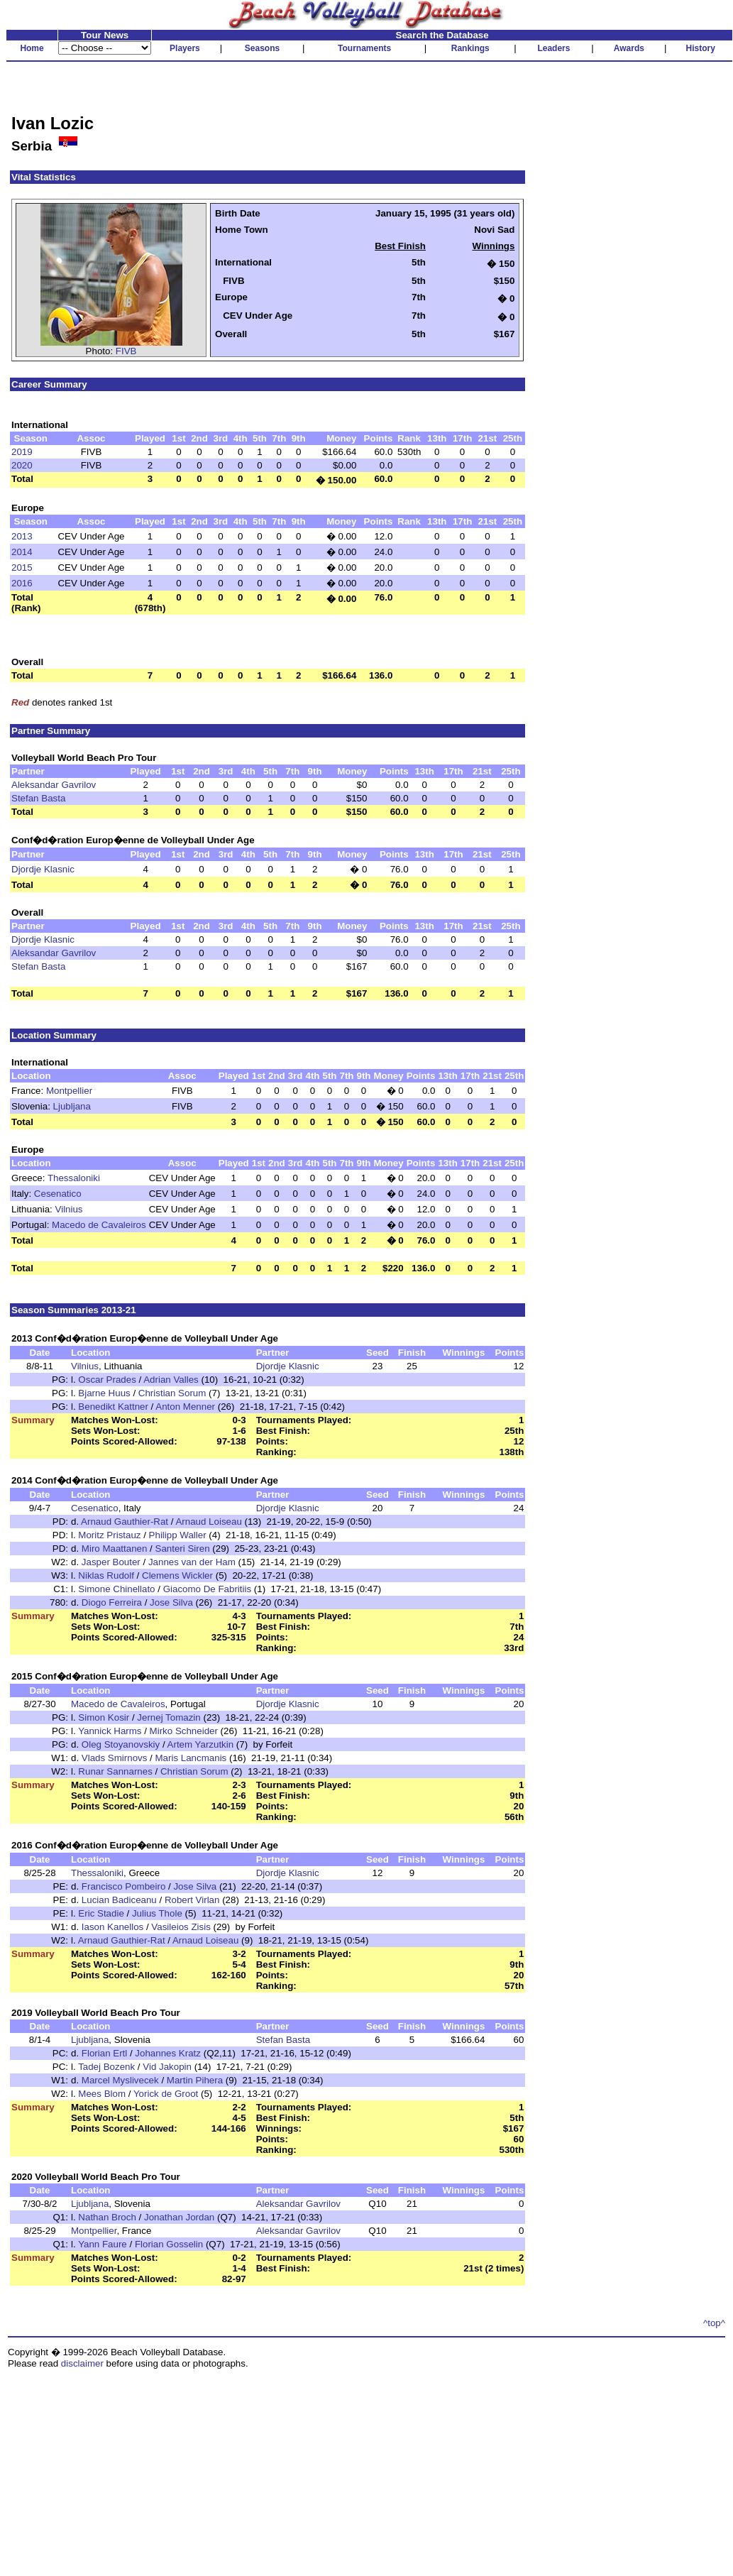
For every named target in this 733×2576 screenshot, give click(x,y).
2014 (22, 552)
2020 (22, 465)
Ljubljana (72, 1106)
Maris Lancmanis (191, 1758)
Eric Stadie (100, 1913)
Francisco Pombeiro (124, 1886)
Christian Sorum (172, 1393)
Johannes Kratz (168, 2053)
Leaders (553, 48)
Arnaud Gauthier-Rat (124, 1521)
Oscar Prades (107, 1379)
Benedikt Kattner (113, 1406)
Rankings (470, 48)
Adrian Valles (171, 1379)
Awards (629, 48)
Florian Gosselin (169, 2244)
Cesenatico (58, 1193)
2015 (22, 567)
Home (31, 48)
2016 (22, 583)
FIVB (126, 351)
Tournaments (364, 48)
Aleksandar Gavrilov (53, 784)
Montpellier (69, 1090)
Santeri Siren (182, 1548)
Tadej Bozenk (106, 2066)
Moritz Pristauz (109, 1535)
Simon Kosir (103, 1717)
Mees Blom (102, 2093)
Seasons (262, 48)
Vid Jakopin (167, 2066)
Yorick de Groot (165, 2093)
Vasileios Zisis (180, 1927)
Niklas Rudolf (106, 1575)
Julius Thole (157, 1913)
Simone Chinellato (116, 1589)
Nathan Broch (107, 2217)
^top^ (714, 2323)
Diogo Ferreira (112, 1602)
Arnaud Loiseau (208, 1521)
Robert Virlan (192, 1900)
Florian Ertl (104, 2053)
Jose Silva (171, 1602)
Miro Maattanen (115, 1548)
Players (185, 48)
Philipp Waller (177, 1535)
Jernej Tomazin (168, 1717)
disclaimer (82, 2363)
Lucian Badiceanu (119, 1900)
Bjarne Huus (104, 1393)
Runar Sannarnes (115, 1771)
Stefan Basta (38, 798)
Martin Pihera (195, 2080)
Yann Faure (102, 2244)
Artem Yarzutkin (200, 1744)
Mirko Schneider (184, 1731)
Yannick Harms (109, 1731)
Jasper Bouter (111, 1562)
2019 (22, 451)
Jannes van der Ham (192, 1562)
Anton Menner (185, 1406)
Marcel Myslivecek (120, 2080)
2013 (22, 536)
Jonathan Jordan (179, 2217)
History (700, 48)
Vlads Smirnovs (115, 1758)
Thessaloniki (74, 1178)
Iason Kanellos (112, 1927)
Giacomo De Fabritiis (207, 1589)
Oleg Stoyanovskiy (121, 1744)
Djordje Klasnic (43, 869)
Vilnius (69, 1209)
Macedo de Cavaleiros (99, 1225)
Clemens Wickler (177, 1575)
